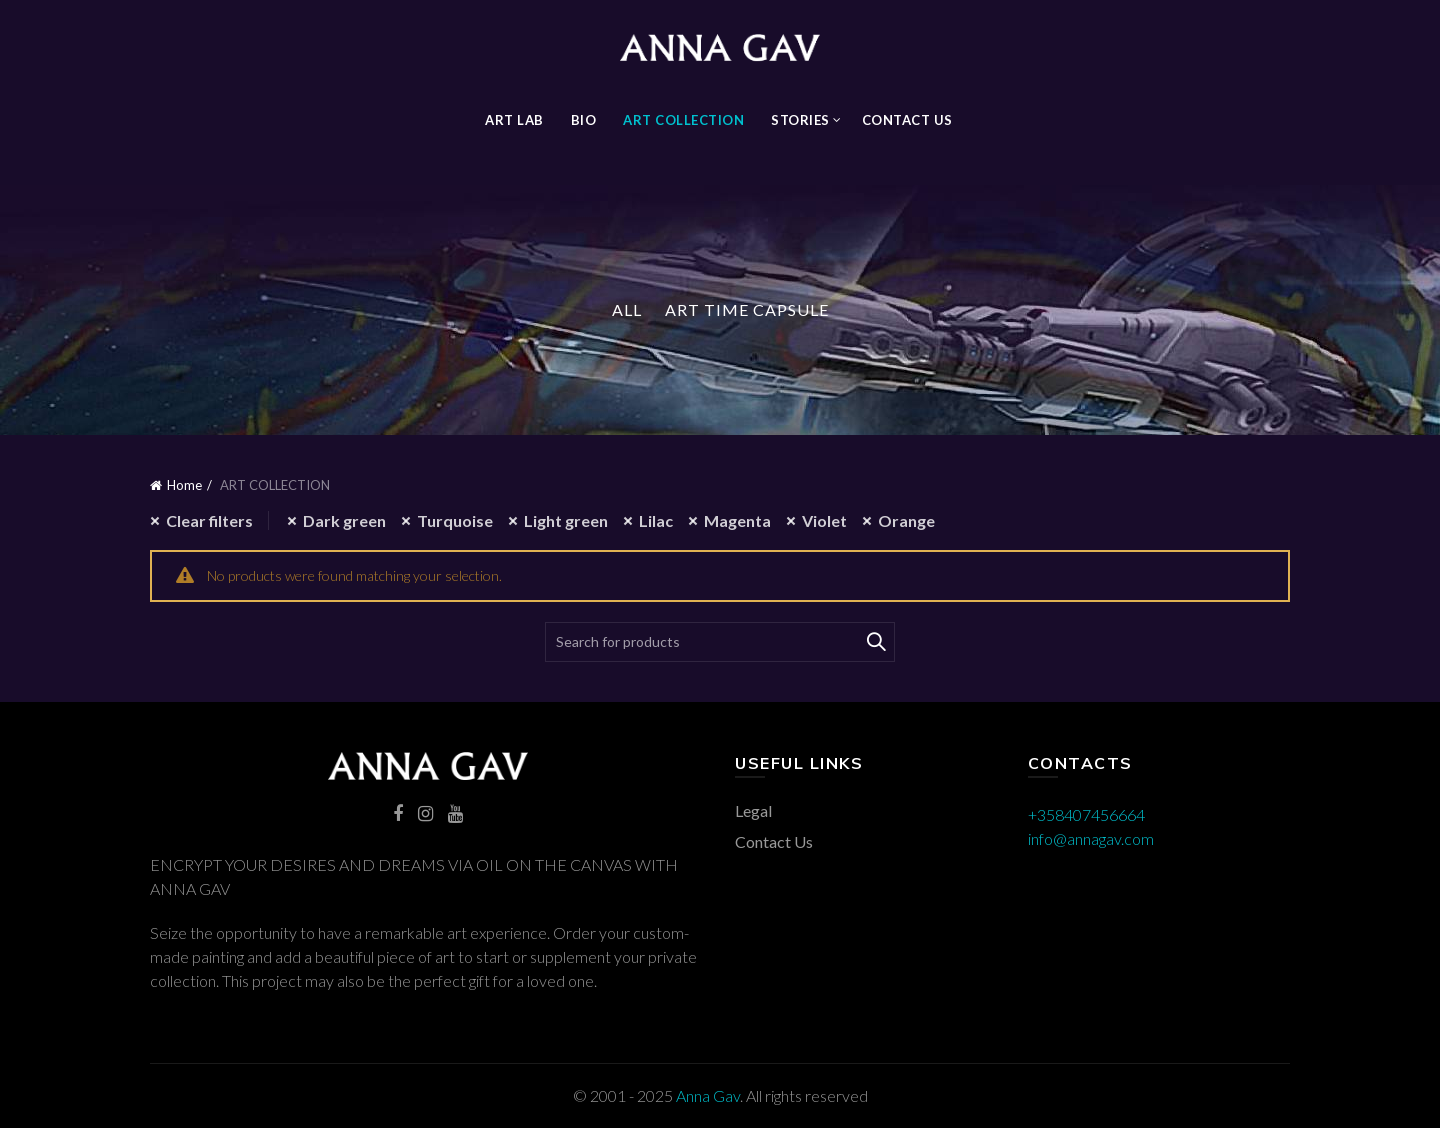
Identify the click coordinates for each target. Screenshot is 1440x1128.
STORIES (800, 120)
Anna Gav (708, 1095)
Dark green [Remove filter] (344, 520)
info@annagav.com (1091, 838)
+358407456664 (1086, 814)
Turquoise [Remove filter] (455, 520)
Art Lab (514, 120)
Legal (753, 810)
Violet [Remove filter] (824, 520)
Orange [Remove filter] (906, 520)
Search (875, 642)
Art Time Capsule (747, 309)
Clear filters (209, 520)
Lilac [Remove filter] (656, 520)
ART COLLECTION (683, 120)
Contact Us (907, 120)
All (627, 309)
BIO (584, 120)
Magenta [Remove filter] (737, 520)
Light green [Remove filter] (566, 520)
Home (184, 485)
